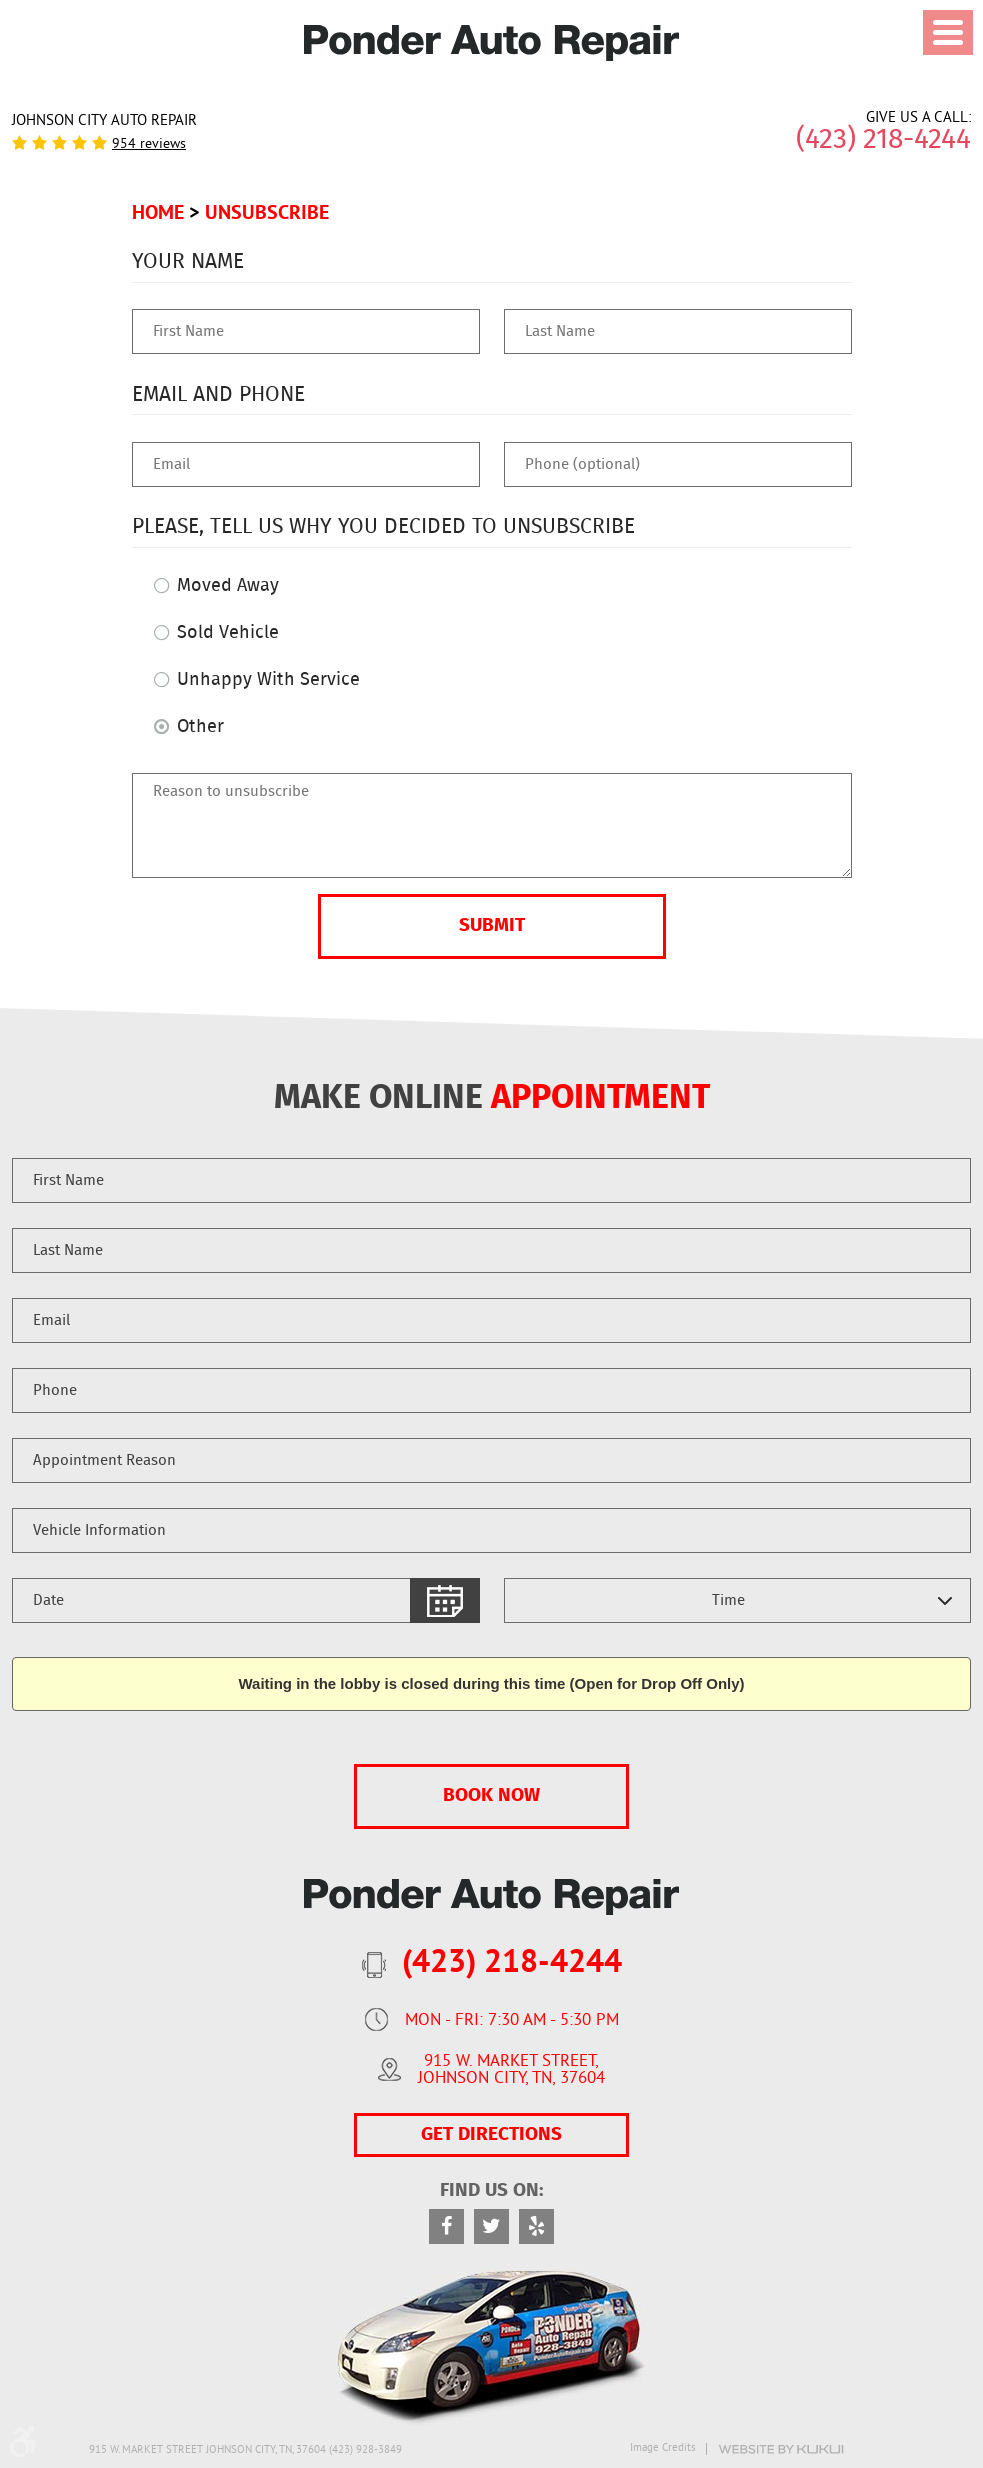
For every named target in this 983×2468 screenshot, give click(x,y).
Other (200, 727)
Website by (781, 2449)
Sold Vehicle (228, 633)
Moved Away (228, 586)
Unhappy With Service (268, 680)
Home (158, 212)
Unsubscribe (267, 212)
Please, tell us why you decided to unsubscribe (383, 526)
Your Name (188, 261)
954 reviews (149, 145)
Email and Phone (218, 394)
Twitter (491, 2226)
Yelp (536, 2226)
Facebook (446, 2226)
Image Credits (663, 2448)
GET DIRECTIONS (491, 2134)
